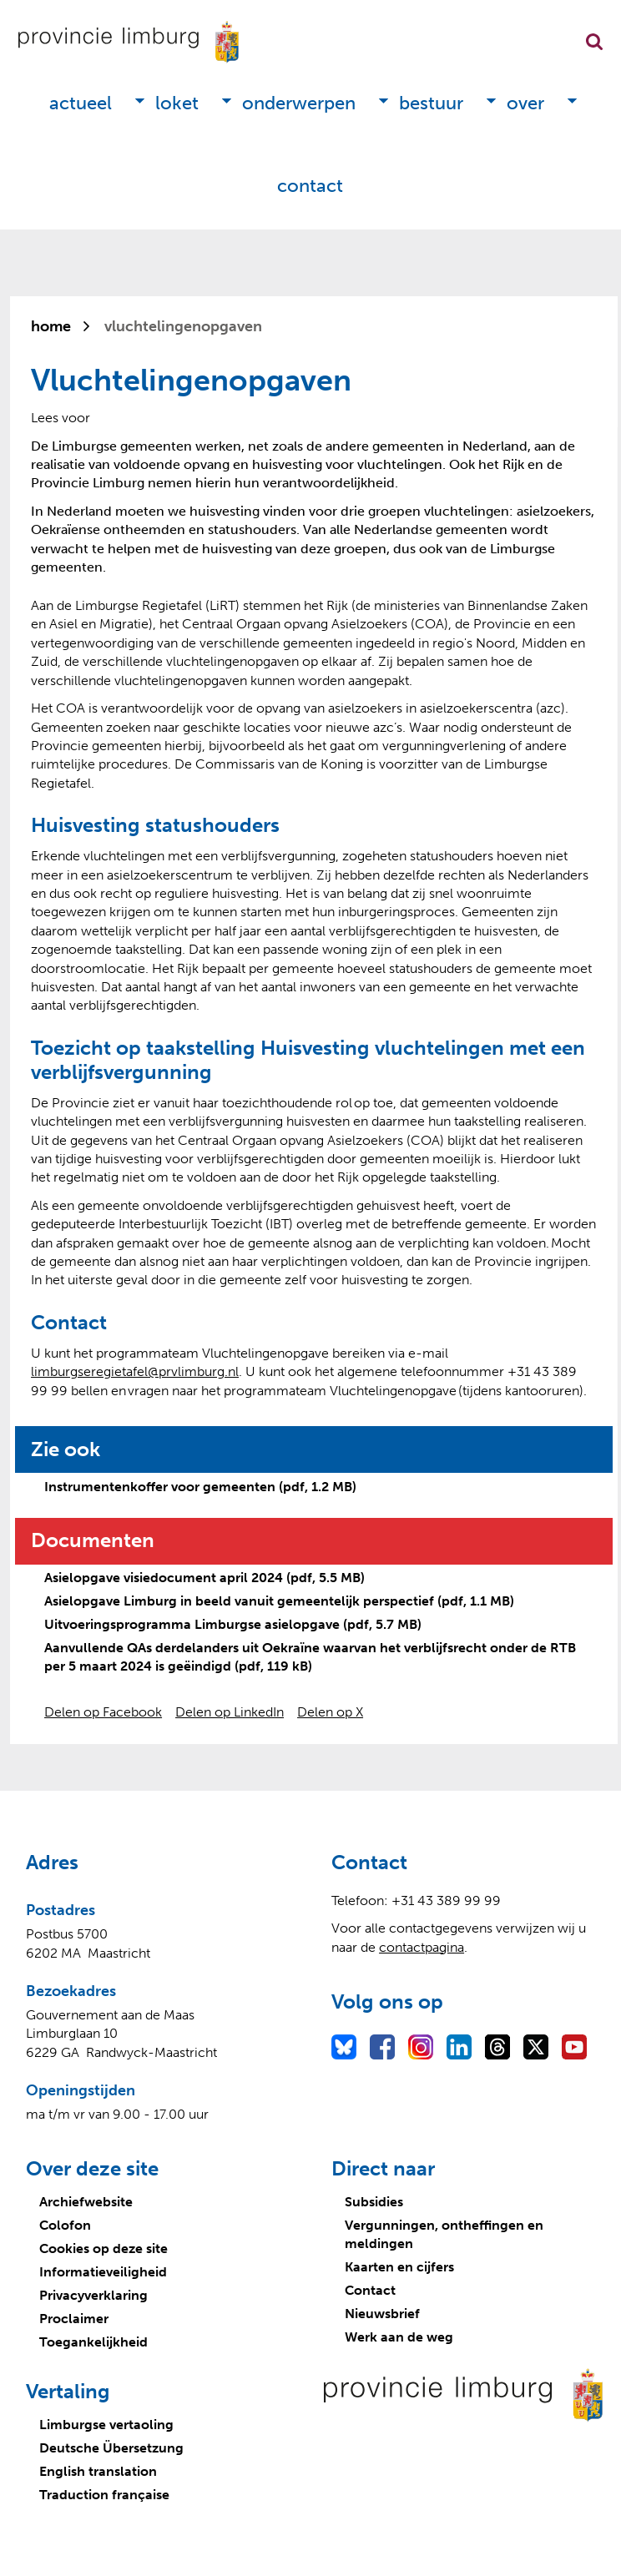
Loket (177, 103)
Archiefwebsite (86, 2202)
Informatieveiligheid (103, 2272)
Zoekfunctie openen (594, 41)
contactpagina (421, 1947)
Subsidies (374, 2202)
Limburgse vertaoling (106, 2424)
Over (525, 103)
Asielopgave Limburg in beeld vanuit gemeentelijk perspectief (279, 1601)
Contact (310, 185)
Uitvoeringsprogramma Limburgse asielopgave (233, 1624)
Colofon (65, 2225)
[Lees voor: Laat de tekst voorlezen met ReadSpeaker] (60, 418)
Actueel (80, 103)
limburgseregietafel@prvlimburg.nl (135, 1371)
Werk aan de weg (399, 2337)
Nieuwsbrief (382, 2313)
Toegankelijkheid (93, 2342)
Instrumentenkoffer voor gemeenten (200, 1487)
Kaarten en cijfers (399, 2267)
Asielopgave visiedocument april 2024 (204, 1577)
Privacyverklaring (93, 2295)
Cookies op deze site (103, 2248)
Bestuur (431, 103)
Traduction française (104, 2495)
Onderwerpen (299, 103)
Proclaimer (74, 2318)
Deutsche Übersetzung (111, 2448)
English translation (98, 2471)
